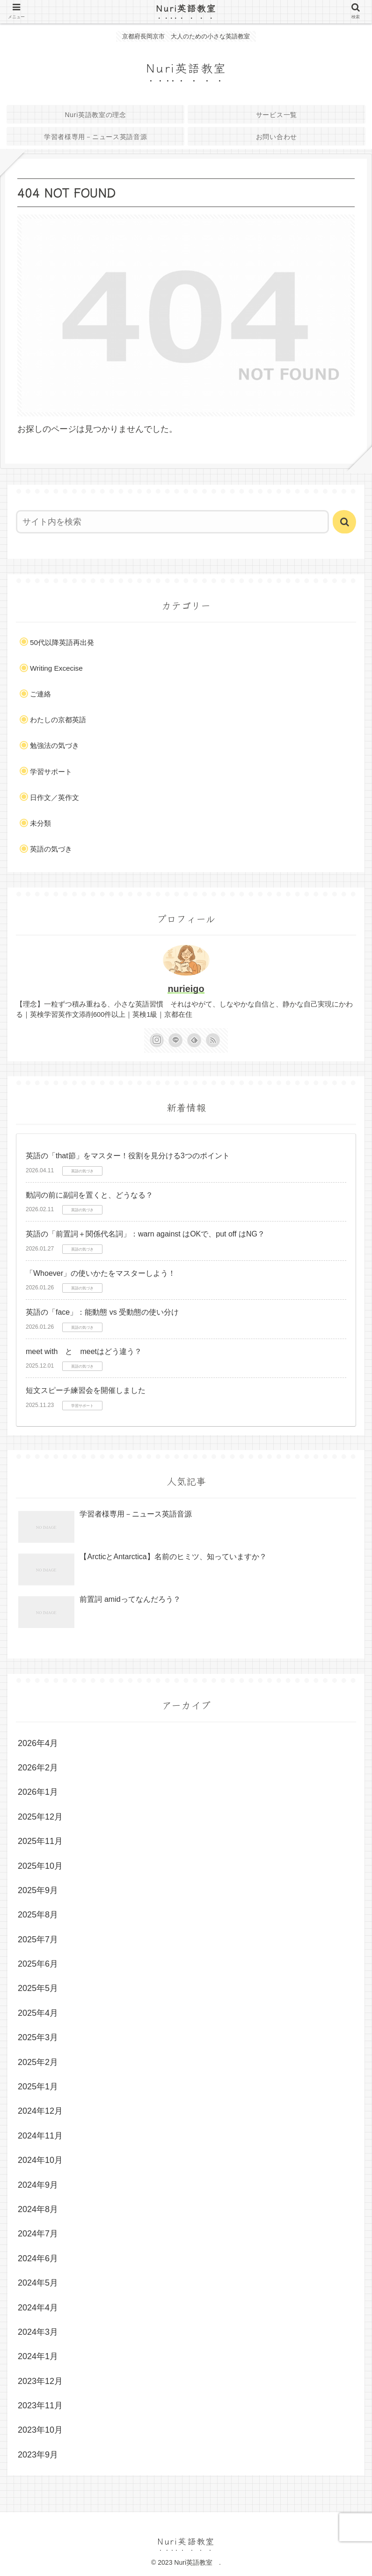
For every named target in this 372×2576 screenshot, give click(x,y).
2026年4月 (38, 1743)
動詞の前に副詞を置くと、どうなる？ (89, 1195)
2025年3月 (38, 2037)
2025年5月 (38, 1988)
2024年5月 (38, 2282)
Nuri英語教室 (191, 7)
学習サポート (51, 772)
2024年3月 (38, 2332)
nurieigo (186, 989)
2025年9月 (38, 1890)
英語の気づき (51, 849)
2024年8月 (38, 2209)
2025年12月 (40, 1816)
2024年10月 (40, 2160)
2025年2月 (38, 2062)
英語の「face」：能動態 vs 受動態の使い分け (102, 1312)
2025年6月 (38, 1964)
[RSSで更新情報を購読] (213, 1040)
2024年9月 (38, 2185)
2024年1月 (38, 2356)
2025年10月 (40, 1866)
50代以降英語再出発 (62, 642)
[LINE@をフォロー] (175, 1040)
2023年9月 (38, 2454)
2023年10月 (40, 2430)
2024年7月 (38, 2233)
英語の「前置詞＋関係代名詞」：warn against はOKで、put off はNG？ (145, 1234)
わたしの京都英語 (58, 720)
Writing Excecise (56, 668)
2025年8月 (38, 1914)
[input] (172, 521)
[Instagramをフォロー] (156, 1040)
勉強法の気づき (54, 745)
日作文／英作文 (54, 797)
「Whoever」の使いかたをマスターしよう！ (100, 1273)
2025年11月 (40, 1841)
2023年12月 (40, 2381)
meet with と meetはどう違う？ (84, 1351)
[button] (344, 521)
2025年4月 (38, 2013)
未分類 (40, 823)
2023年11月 (40, 2405)
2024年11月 (40, 2135)
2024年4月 (38, 2307)
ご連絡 (40, 694)
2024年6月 (38, 2258)
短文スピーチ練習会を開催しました (86, 1390)
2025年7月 (38, 1939)
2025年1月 (38, 2086)
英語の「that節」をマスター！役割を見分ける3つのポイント (128, 1156)
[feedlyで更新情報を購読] (194, 1040)
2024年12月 (40, 2111)
